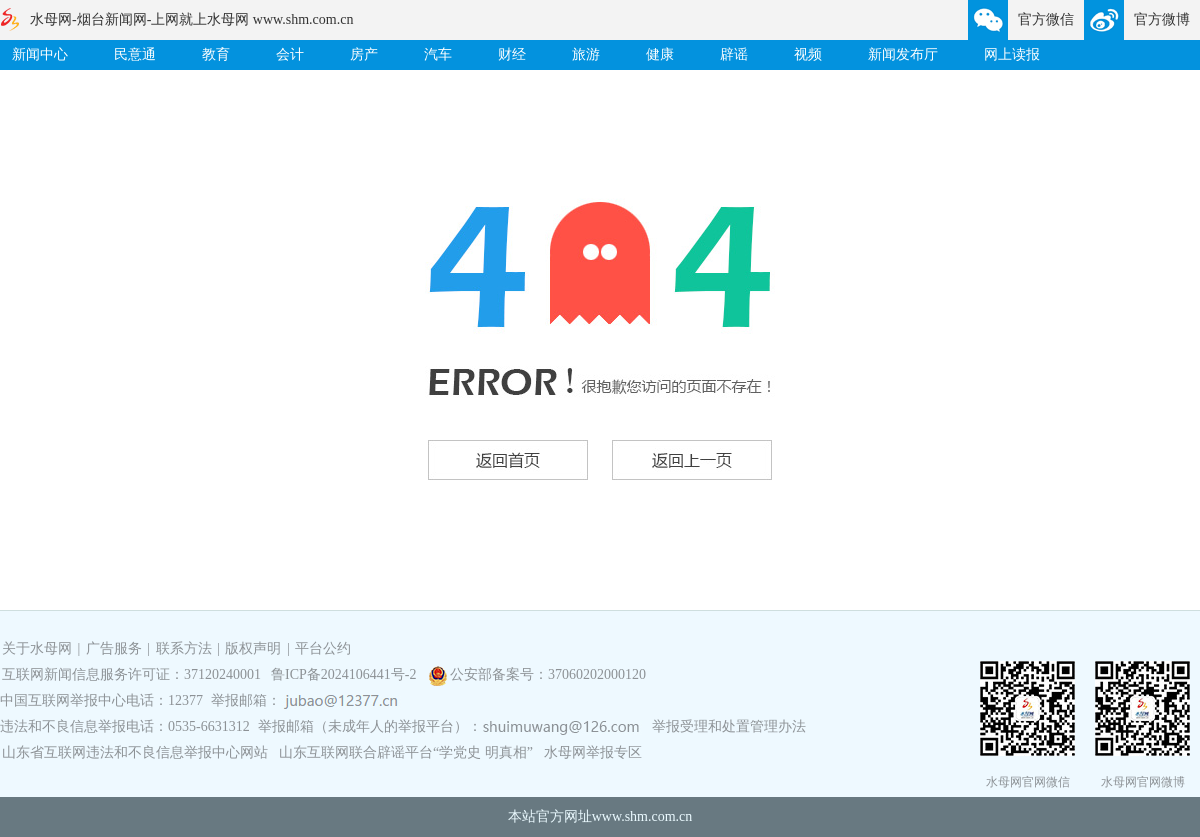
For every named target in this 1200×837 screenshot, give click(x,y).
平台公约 (323, 648)
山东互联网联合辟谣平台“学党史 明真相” (406, 752)
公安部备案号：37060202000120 (548, 674)
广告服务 (114, 648)
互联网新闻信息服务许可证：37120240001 (131, 674)
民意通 (135, 54)
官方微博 (1162, 19)
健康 (660, 54)
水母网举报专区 (593, 752)
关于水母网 (39, 648)
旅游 (586, 54)
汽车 (438, 54)
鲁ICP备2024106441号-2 (345, 674)
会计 (290, 54)
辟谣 (734, 54)
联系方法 (184, 648)
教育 (216, 54)
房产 (364, 54)
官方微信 (1046, 19)
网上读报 (1012, 54)
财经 (512, 54)
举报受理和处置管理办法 (729, 726)
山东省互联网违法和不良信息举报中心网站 (135, 752)
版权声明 (253, 648)
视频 (808, 54)
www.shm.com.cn (642, 816)
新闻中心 (40, 54)
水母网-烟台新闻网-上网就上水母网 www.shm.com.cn (191, 19)
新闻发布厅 (903, 54)
